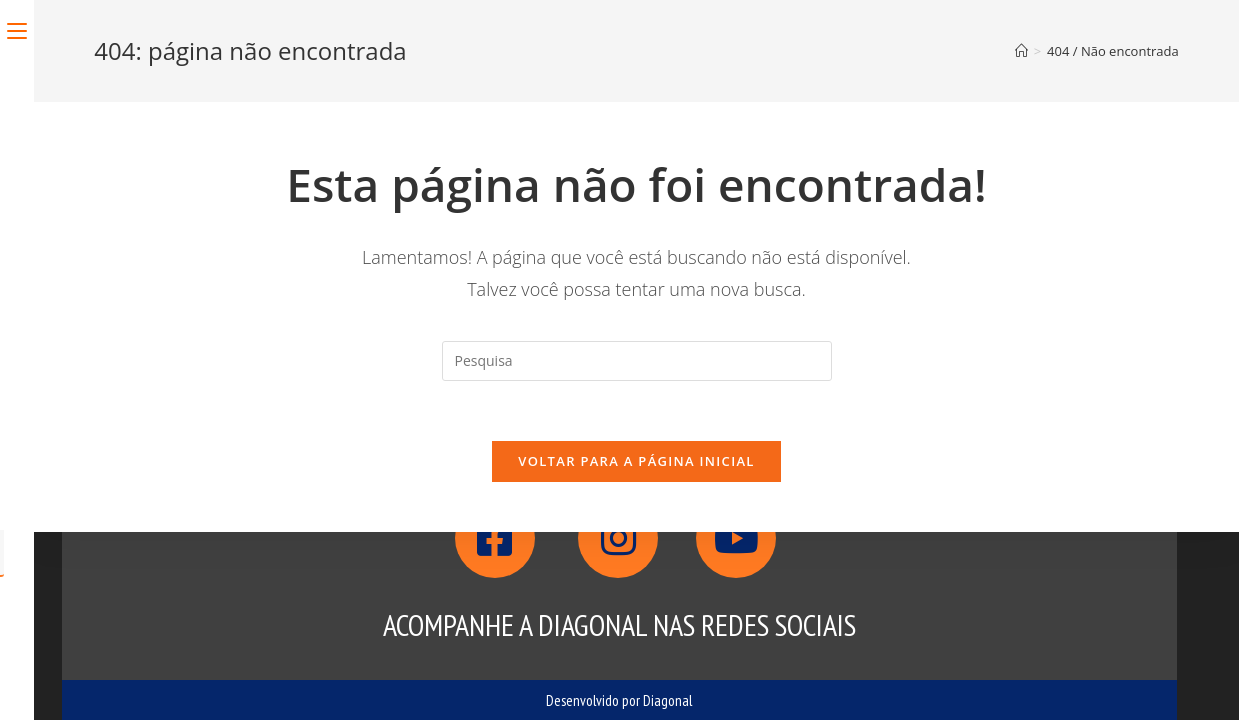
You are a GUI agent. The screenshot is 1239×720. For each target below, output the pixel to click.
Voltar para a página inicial (636, 461)
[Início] (1021, 51)
